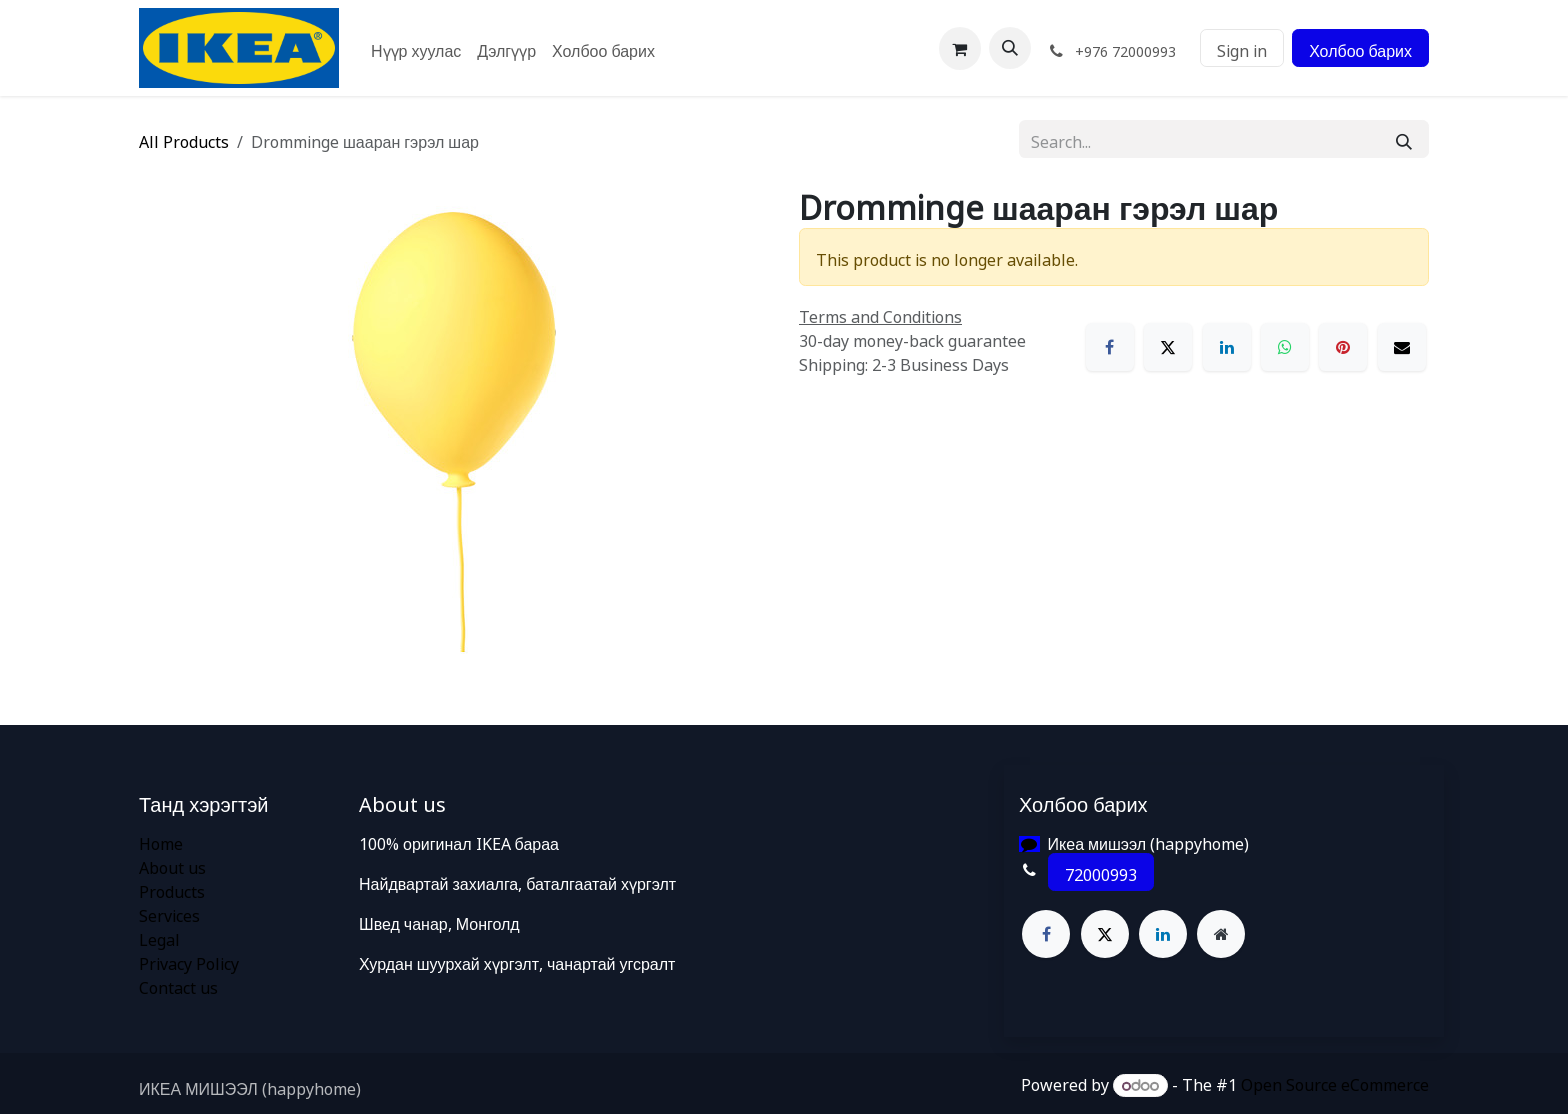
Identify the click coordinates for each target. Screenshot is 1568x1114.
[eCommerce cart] (960, 48)
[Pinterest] (1343, 347)
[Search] (1404, 139)
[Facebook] (1110, 347)
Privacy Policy (189, 961)
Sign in (1242, 48)
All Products (184, 139)
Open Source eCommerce (1335, 1082)
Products (172, 889)
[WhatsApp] (1285, 347)
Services (169, 913)
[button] (1010, 48)
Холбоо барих (1360, 48)
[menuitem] (416, 48)
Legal (159, 937)
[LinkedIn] (1227, 347)
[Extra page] (1221, 934)
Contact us (178, 985)
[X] (1168, 347)
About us (172, 865)
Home (161, 841)
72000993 (1101, 872)
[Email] (1402, 347)
